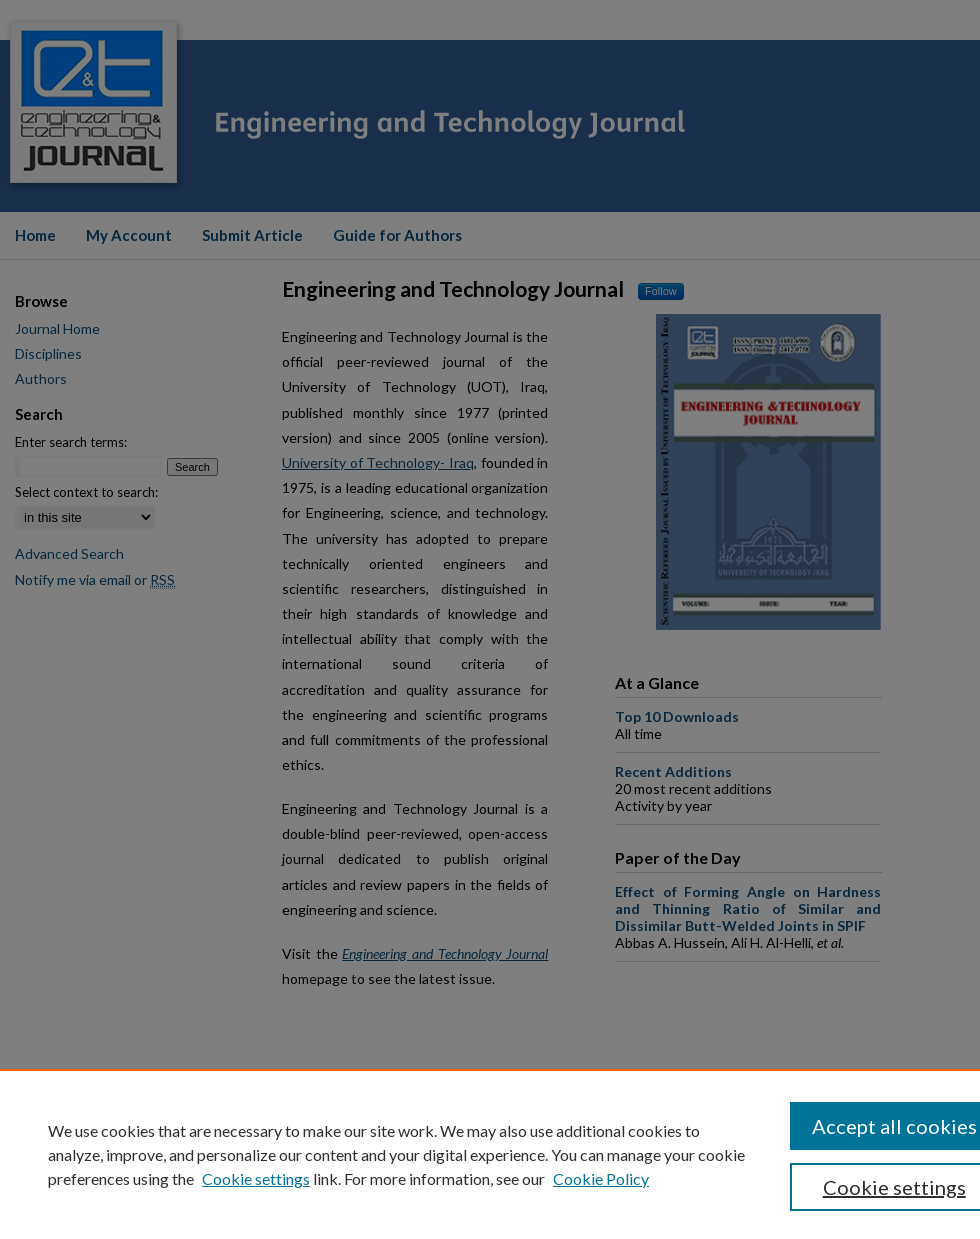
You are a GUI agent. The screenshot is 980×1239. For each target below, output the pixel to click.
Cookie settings (256, 1178)
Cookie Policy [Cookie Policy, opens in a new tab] (601, 1178)
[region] (490, 1154)
